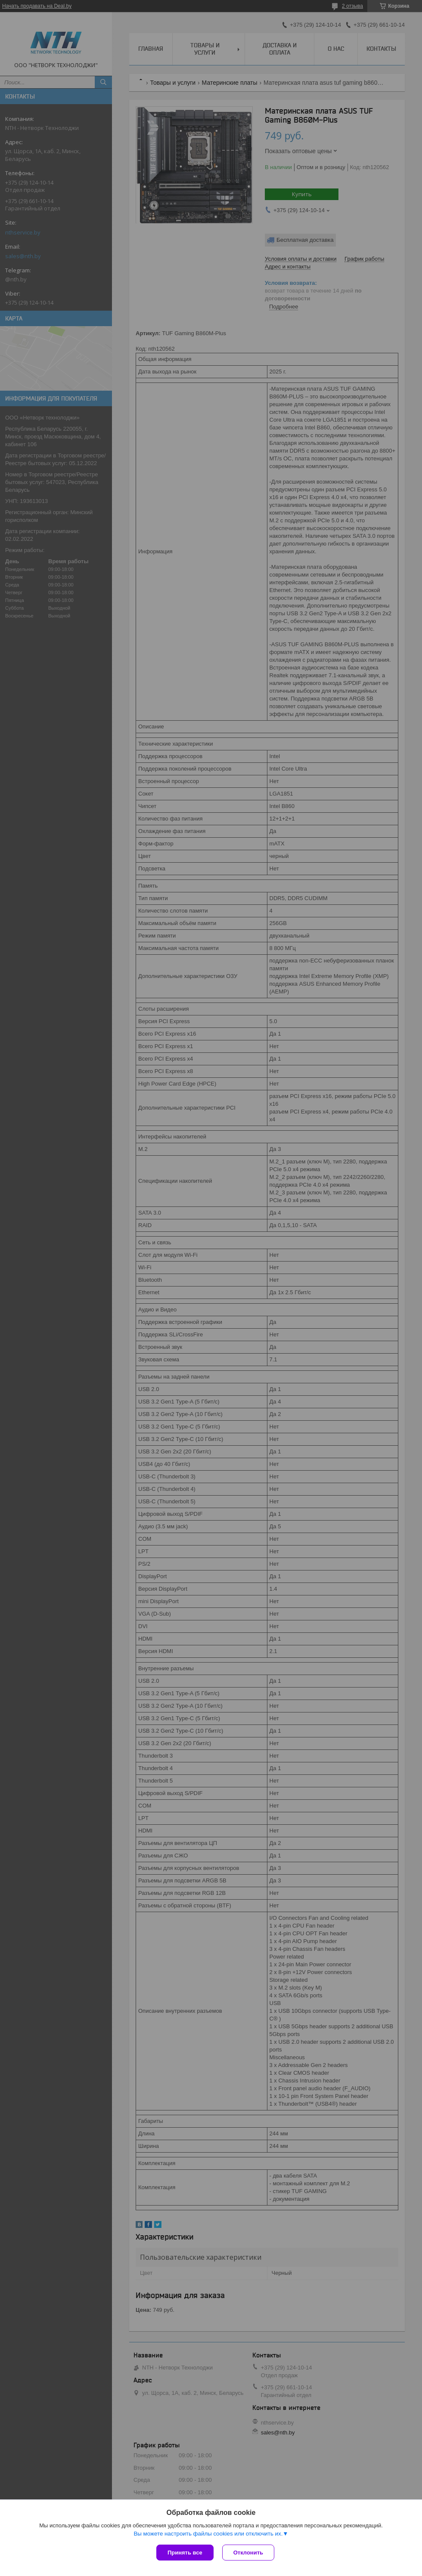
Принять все (185, 2552)
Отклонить (248, 2552)
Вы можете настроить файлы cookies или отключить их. (207, 2533)
